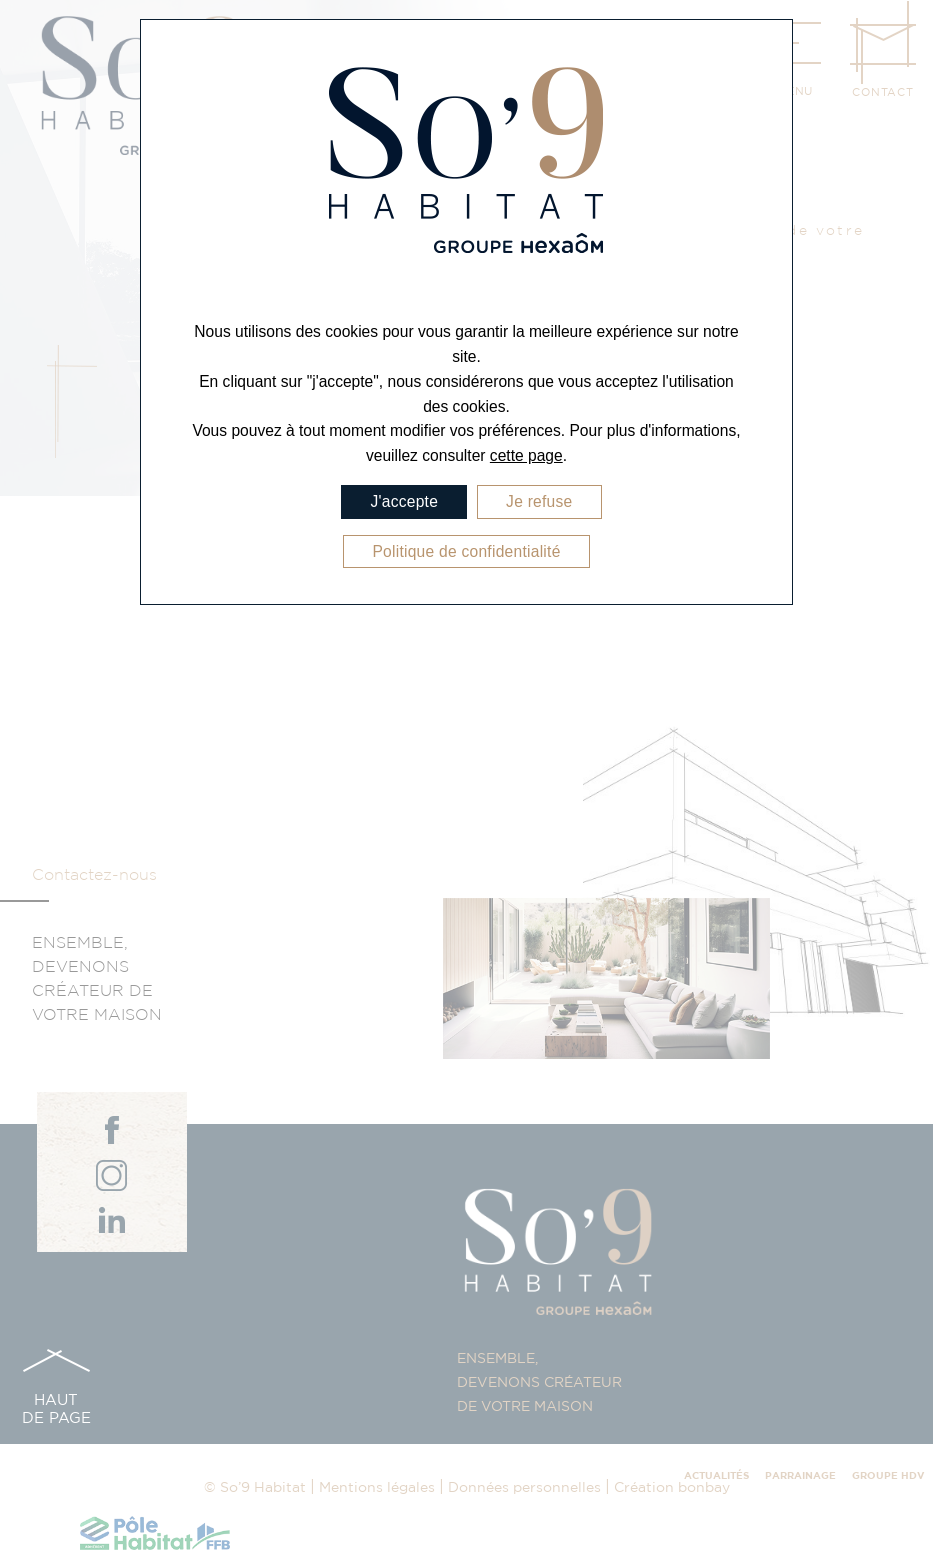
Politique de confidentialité (466, 551)
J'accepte (404, 501)
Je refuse (539, 501)
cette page (526, 455)
